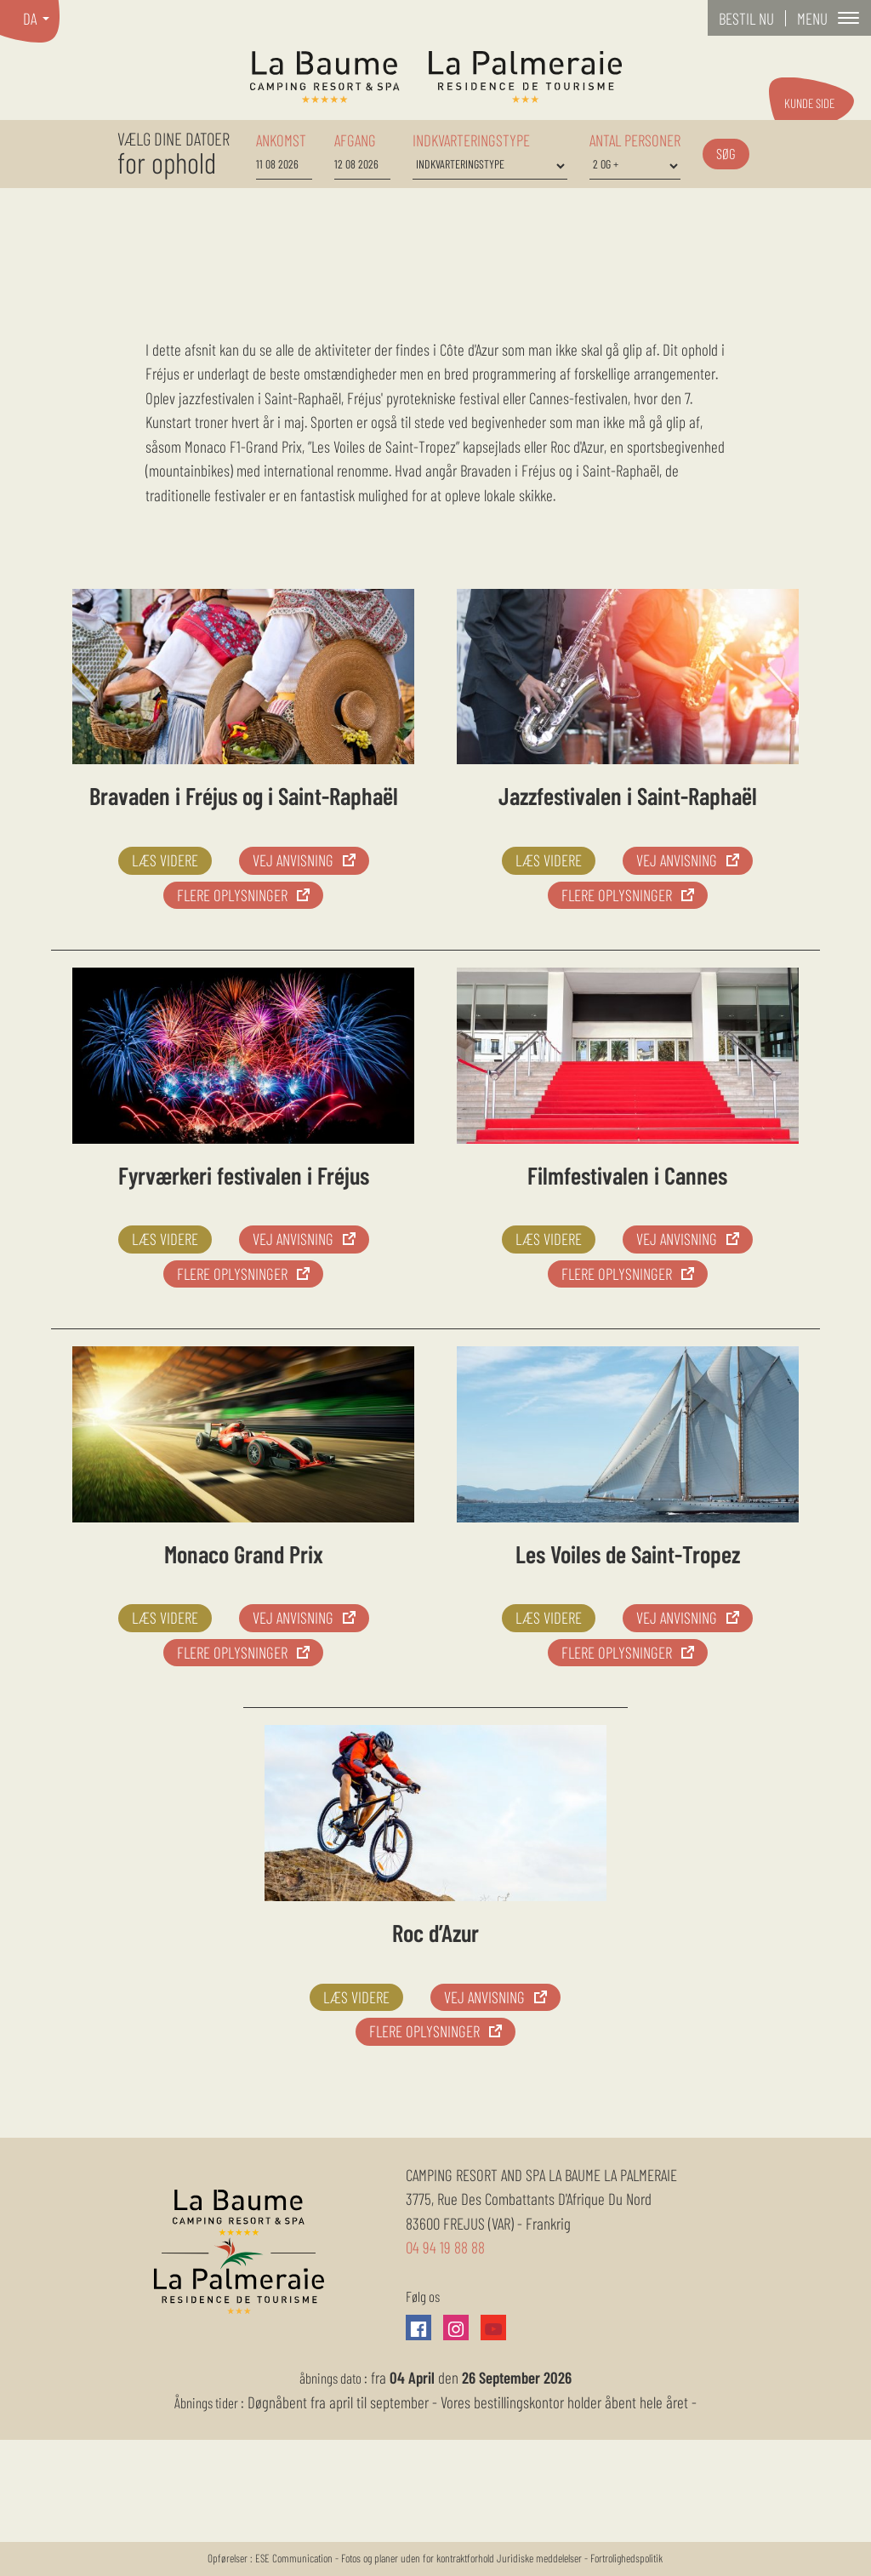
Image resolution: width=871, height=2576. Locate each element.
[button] (828, 18)
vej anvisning (293, 860)
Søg (726, 153)
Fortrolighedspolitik (626, 2558)
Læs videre (165, 860)
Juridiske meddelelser (540, 2558)
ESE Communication (294, 2558)
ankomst (281, 140)
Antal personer (634, 140)
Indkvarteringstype (471, 140)
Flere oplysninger (232, 895)
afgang (355, 140)
